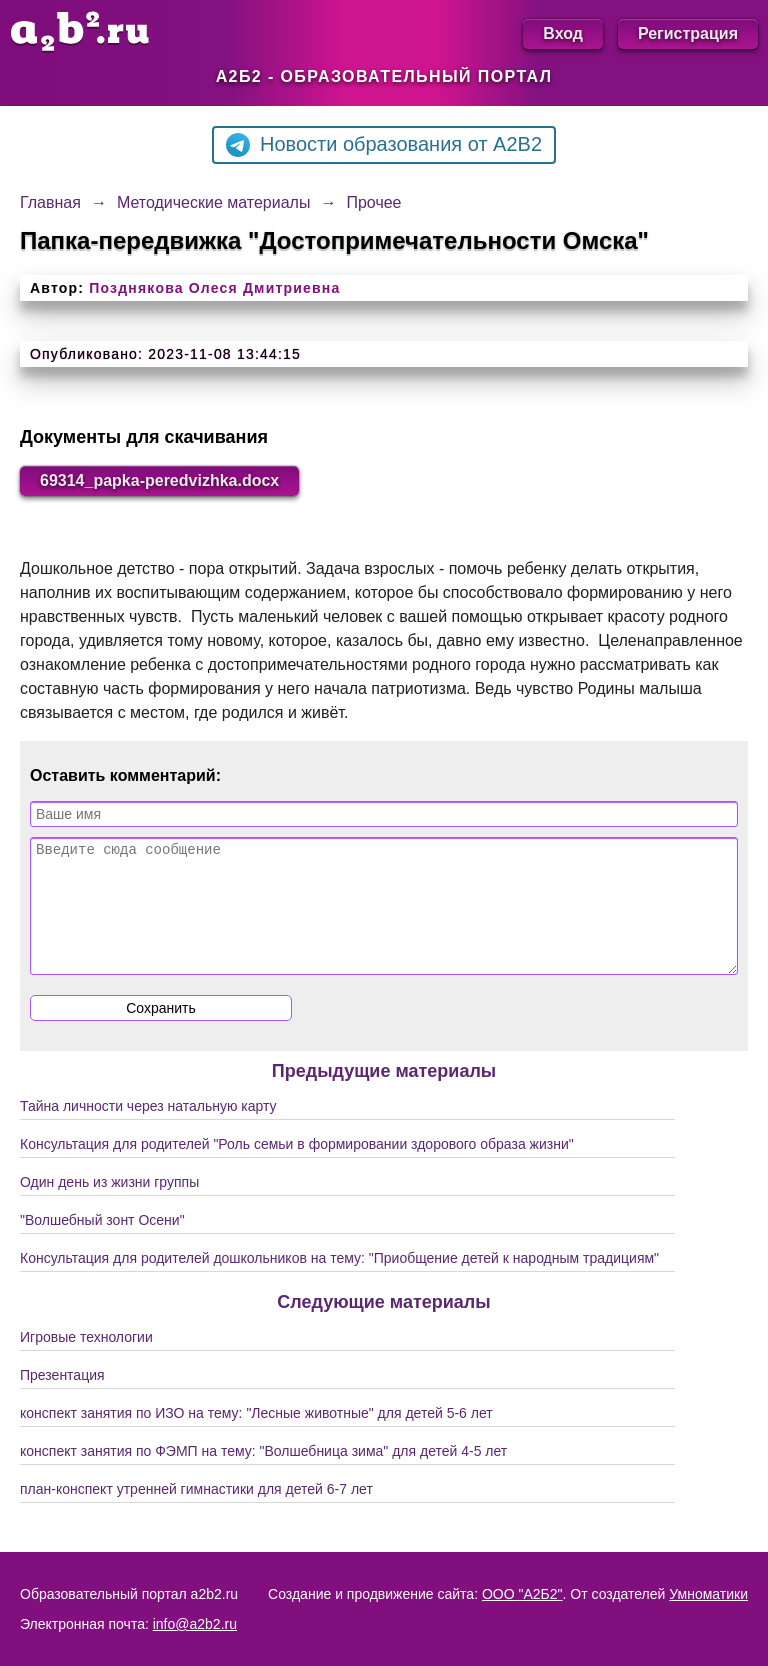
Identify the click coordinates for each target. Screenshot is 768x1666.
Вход (563, 33)
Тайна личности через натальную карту (148, 1130)
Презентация (62, 1399)
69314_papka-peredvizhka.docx (159, 480)
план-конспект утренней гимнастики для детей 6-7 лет (196, 1513)
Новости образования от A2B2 (384, 145)
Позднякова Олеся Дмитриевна (214, 288)
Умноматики (708, 1594)
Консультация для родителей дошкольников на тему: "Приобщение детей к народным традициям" (339, 1282)
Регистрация (688, 33)
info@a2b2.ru (195, 1624)
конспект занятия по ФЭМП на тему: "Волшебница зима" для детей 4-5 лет (263, 1475)
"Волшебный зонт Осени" (102, 1244)
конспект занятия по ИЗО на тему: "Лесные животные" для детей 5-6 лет (256, 1437)
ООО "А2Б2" (522, 1594)
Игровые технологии (86, 1361)
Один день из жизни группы (109, 1206)
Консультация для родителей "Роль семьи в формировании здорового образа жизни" (297, 1168)
